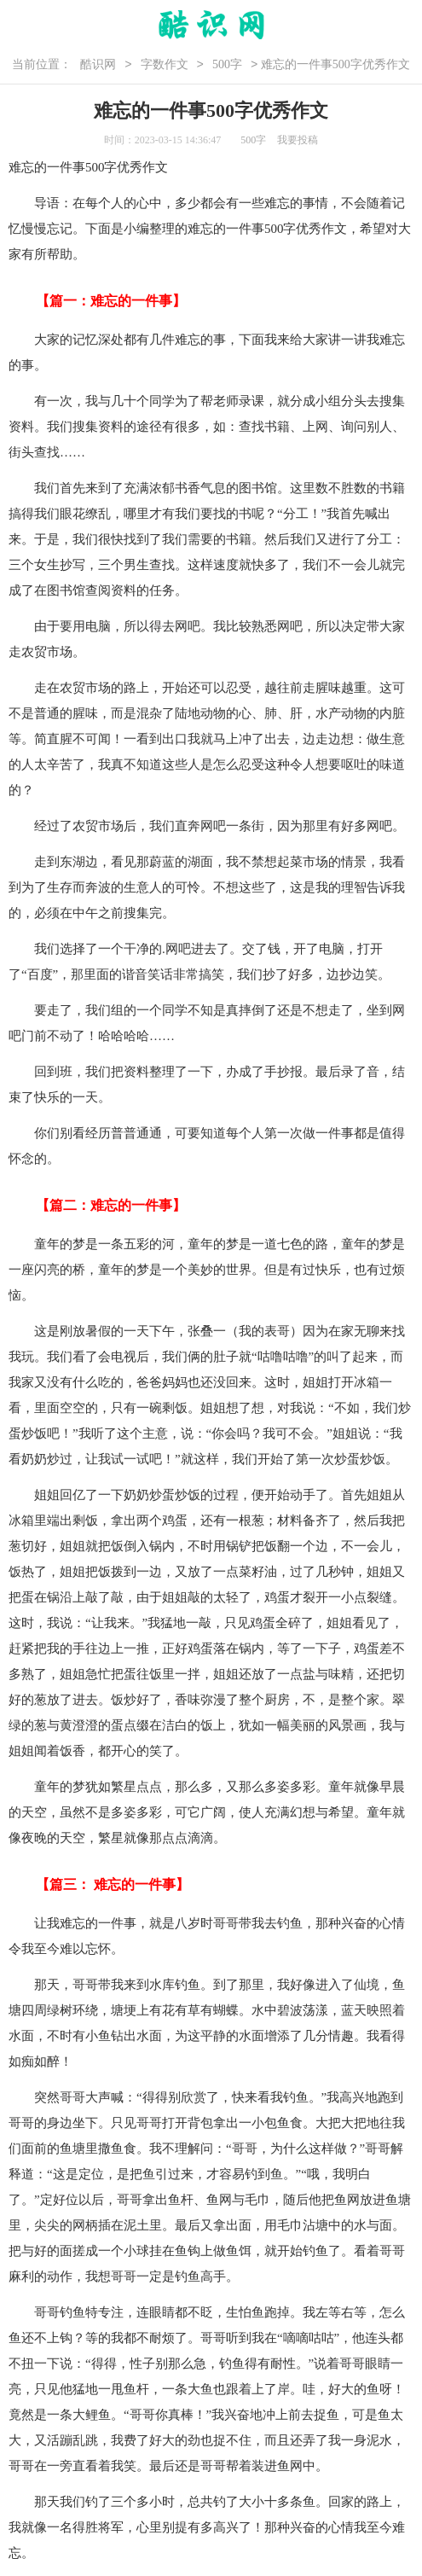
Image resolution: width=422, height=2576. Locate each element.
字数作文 (164, 64)
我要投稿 (297, 140)
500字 (227, 64)
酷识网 (98, 64)
